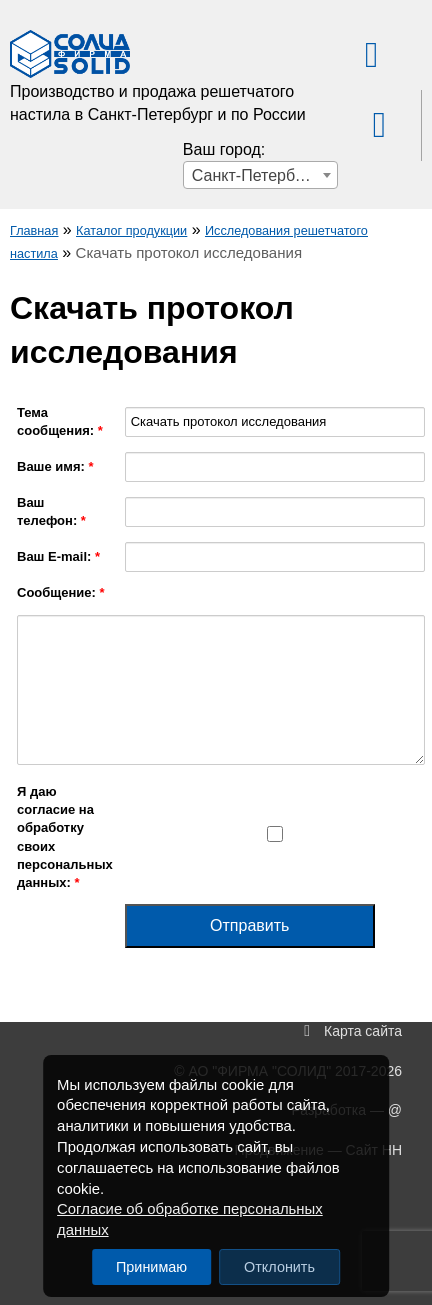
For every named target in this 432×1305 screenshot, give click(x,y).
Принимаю (151, 1267)
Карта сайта (363, 1031)
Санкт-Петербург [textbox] (254, 175)
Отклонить (279, 1267)
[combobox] (260, 175)
